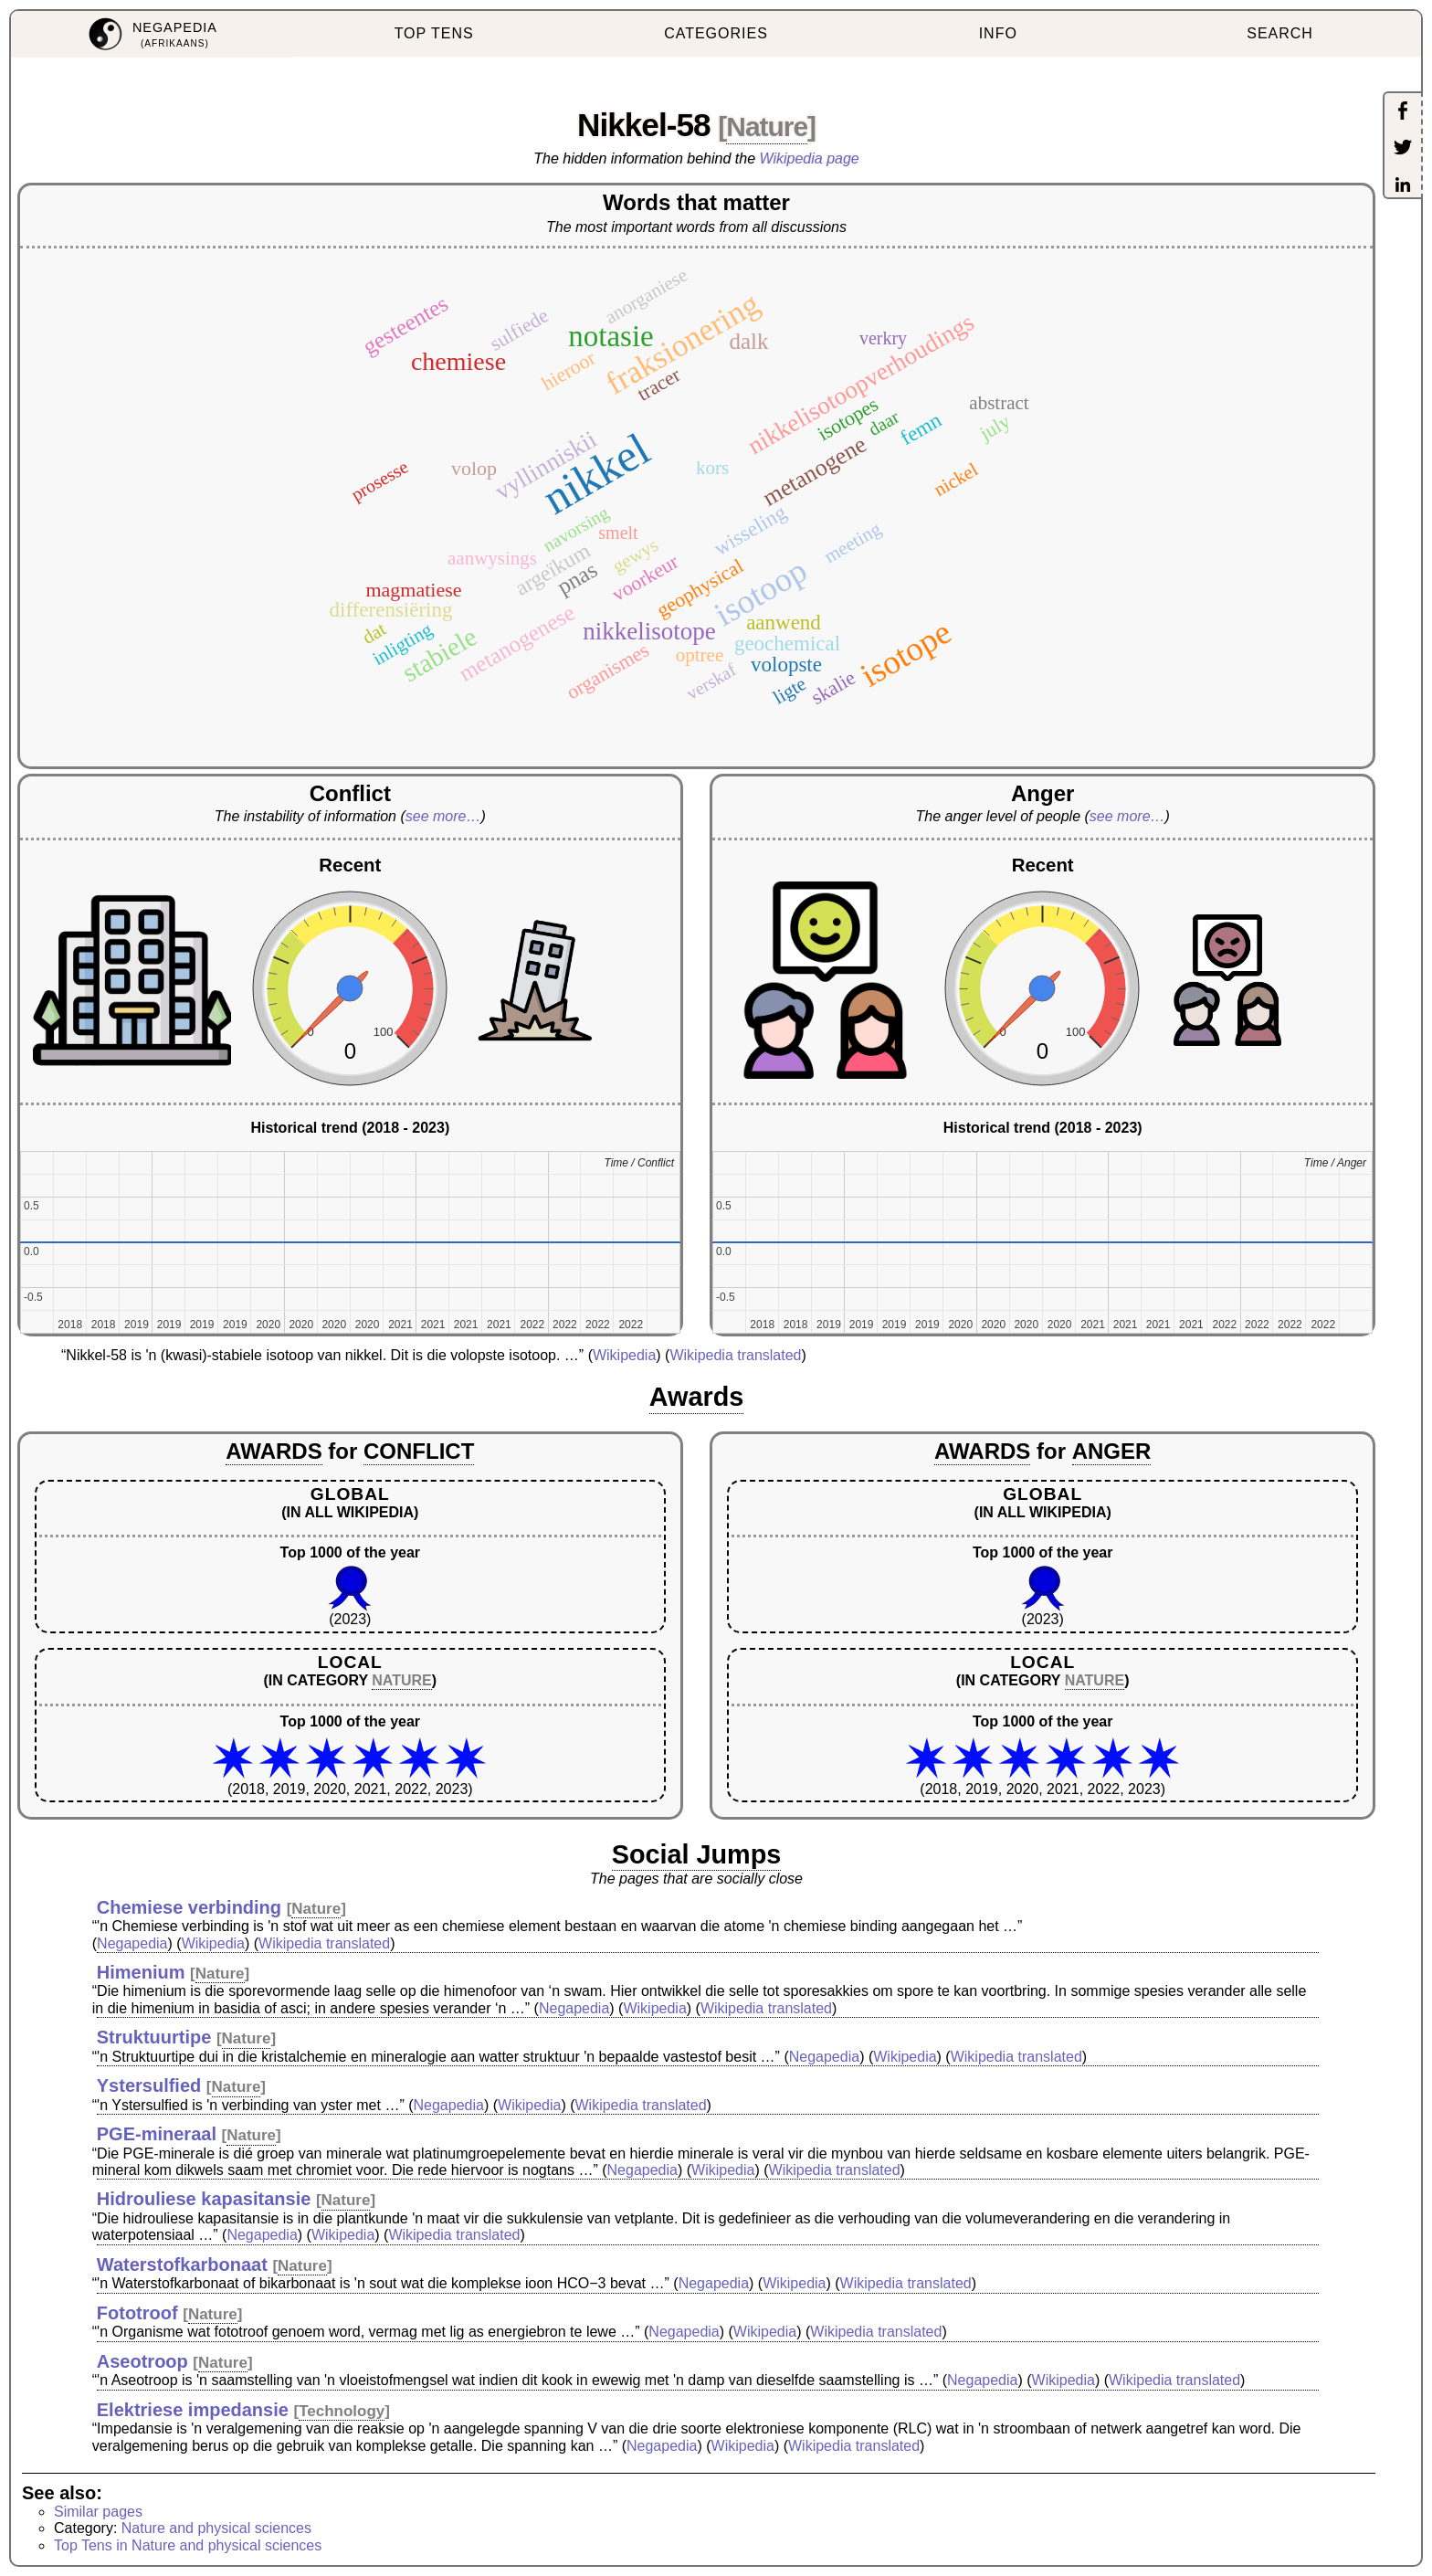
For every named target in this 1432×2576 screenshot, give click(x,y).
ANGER (1112, 1451)
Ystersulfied (149, 2085)
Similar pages (98, 2511)
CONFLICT (418, 1451)
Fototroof (137, 2313)
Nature (766, 126)
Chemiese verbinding (189, 1907)
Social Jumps (697, 1854)
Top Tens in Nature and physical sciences (187, 2545)
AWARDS (273, 1451)
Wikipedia (624, 1355)
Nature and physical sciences (216, 2528)
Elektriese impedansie (193, 2410)
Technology (341, 2411)
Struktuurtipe (154, 2037)
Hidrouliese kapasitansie (204, 2199)
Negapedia (132, 1943)
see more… (443, 816)
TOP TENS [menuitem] (434, 33)
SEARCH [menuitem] (1280, 33)
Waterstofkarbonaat (182, 2264)
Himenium (141, 1972)
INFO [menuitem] (998, 33)
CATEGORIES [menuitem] (716, 33)
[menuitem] (152, 34)
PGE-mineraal (156, 2134)
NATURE (401, 1680)
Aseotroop (142, 2361)
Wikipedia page (809, 158)
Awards (696, 1396)
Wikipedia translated (735, 1355)
